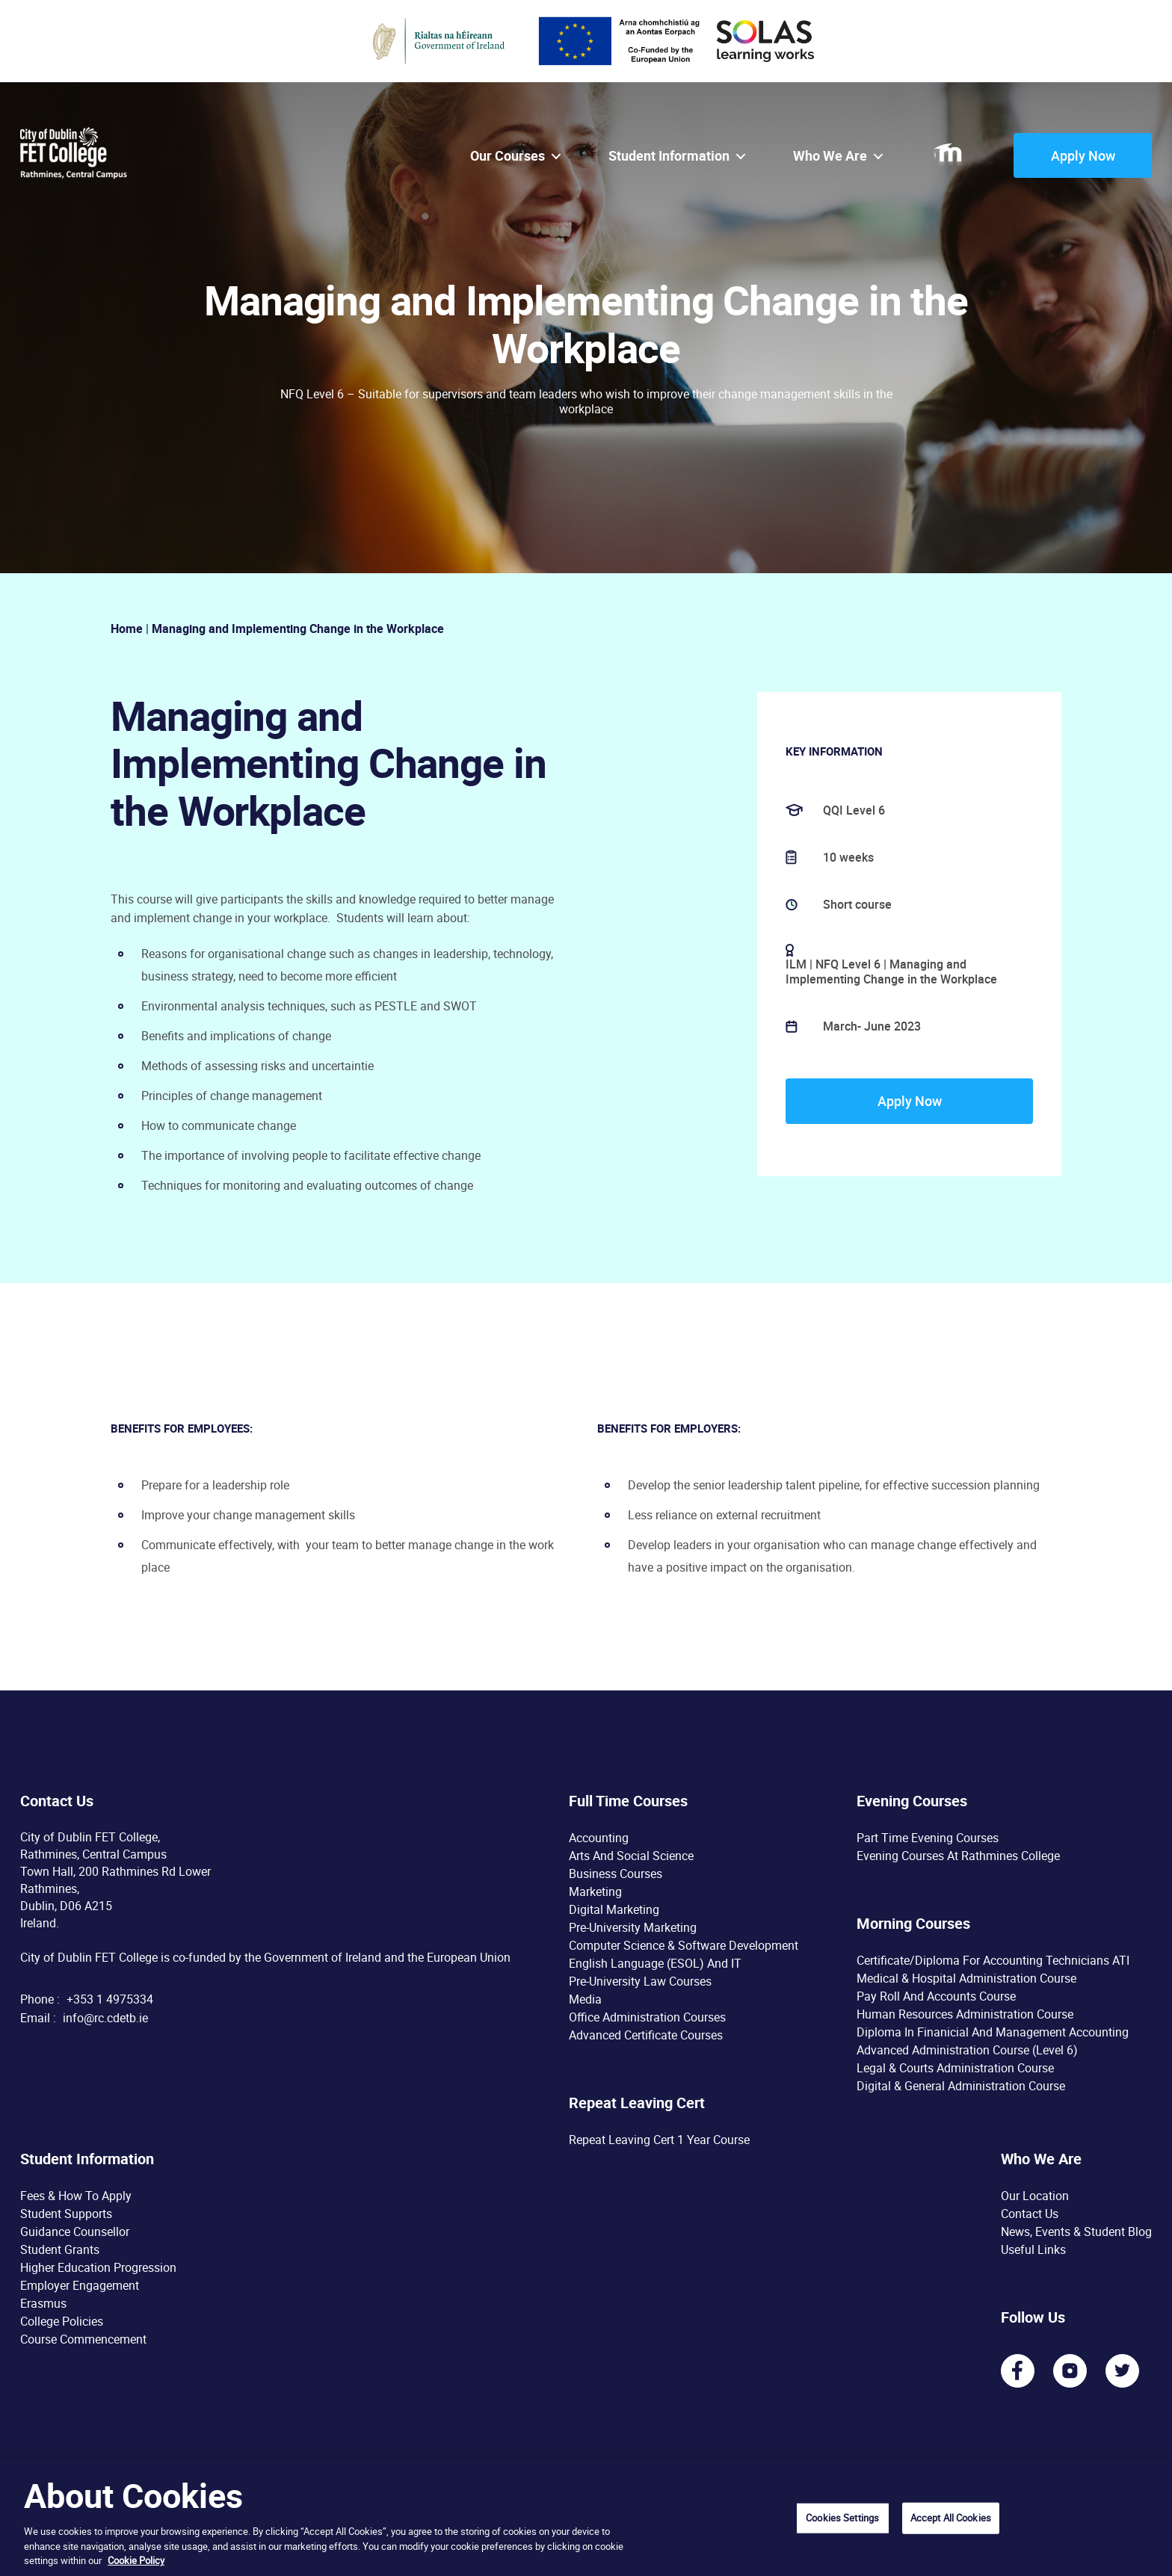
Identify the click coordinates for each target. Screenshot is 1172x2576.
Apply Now (1083, 155)
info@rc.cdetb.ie (105, 2018)
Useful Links (1033, 2249)
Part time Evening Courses (928, 1837)
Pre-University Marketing (633, 1927)
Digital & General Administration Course (961, 2086)
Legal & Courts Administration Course (955, 2068)
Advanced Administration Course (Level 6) (967, 2050)
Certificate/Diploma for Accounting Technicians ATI (993, 1960)
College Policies (61, 2321)
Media (585, 1999)
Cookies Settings (842, 2517)
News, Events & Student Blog (1076, 2231)
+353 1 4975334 (110, 1999)
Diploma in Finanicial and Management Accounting (993, 2032)
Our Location (1035, 2195)
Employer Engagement (79, 2285)
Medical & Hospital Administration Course (966, 1978)
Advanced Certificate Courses (646, 2035)
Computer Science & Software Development (683, 1945)
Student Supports (66, 2213)
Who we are (830, 156)
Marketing (595, 1891)
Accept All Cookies (950, 2517)
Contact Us (1029, 2213)
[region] (586, 2517)
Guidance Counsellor (74, 2231)
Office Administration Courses (647, 2017)
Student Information (669, 156)
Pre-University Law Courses (640, 1981)
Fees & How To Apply (76, 2195)
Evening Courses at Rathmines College (958, 1855)
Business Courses (615, 1873)
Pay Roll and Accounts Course (936, 1996)
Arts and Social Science (631, 1855)
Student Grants (59, 2249)
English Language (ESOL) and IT (655, 1963)
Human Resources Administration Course (965, 2014)
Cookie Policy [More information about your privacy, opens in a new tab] (136, 2560)
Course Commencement (83, 2339)
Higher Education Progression (98, 2267)
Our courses (507, 156)
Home (127, 628)
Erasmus (43, 2303)
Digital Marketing (614, 1909)
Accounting (599, 1837)
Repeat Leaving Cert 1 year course (659, 2139)
